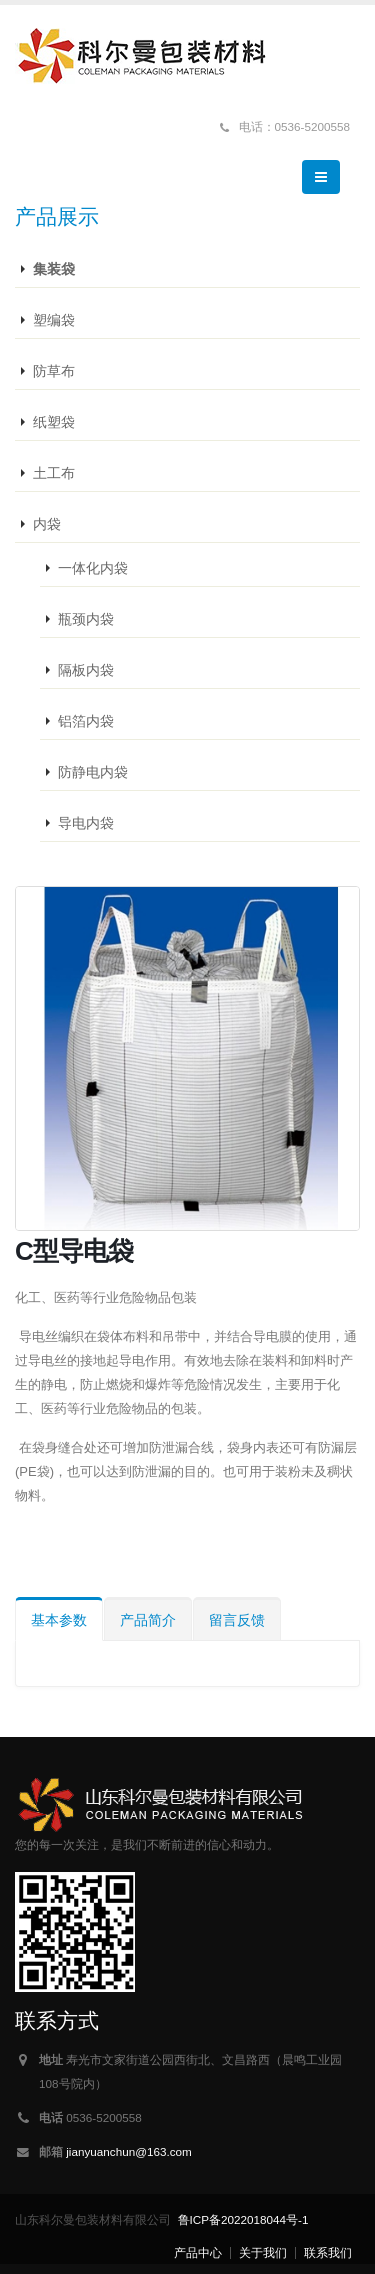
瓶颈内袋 (86, 619)
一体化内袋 (93, 568)
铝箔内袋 (86, 721)
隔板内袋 (86, 670)
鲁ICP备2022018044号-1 (243, 2219)
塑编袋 (54, 320)
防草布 (54, 371)
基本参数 (59, 1620)
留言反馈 (237, 1620)
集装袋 (54, 269)
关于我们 (263, 2252)
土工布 (54, 473)
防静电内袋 (93, 772)
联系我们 (328, 2252)
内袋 (47, 524)
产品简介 (148, 1620)
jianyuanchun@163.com (129, 2151)
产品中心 (198, 2252)
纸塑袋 (54, 422)
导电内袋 (86, 823)
